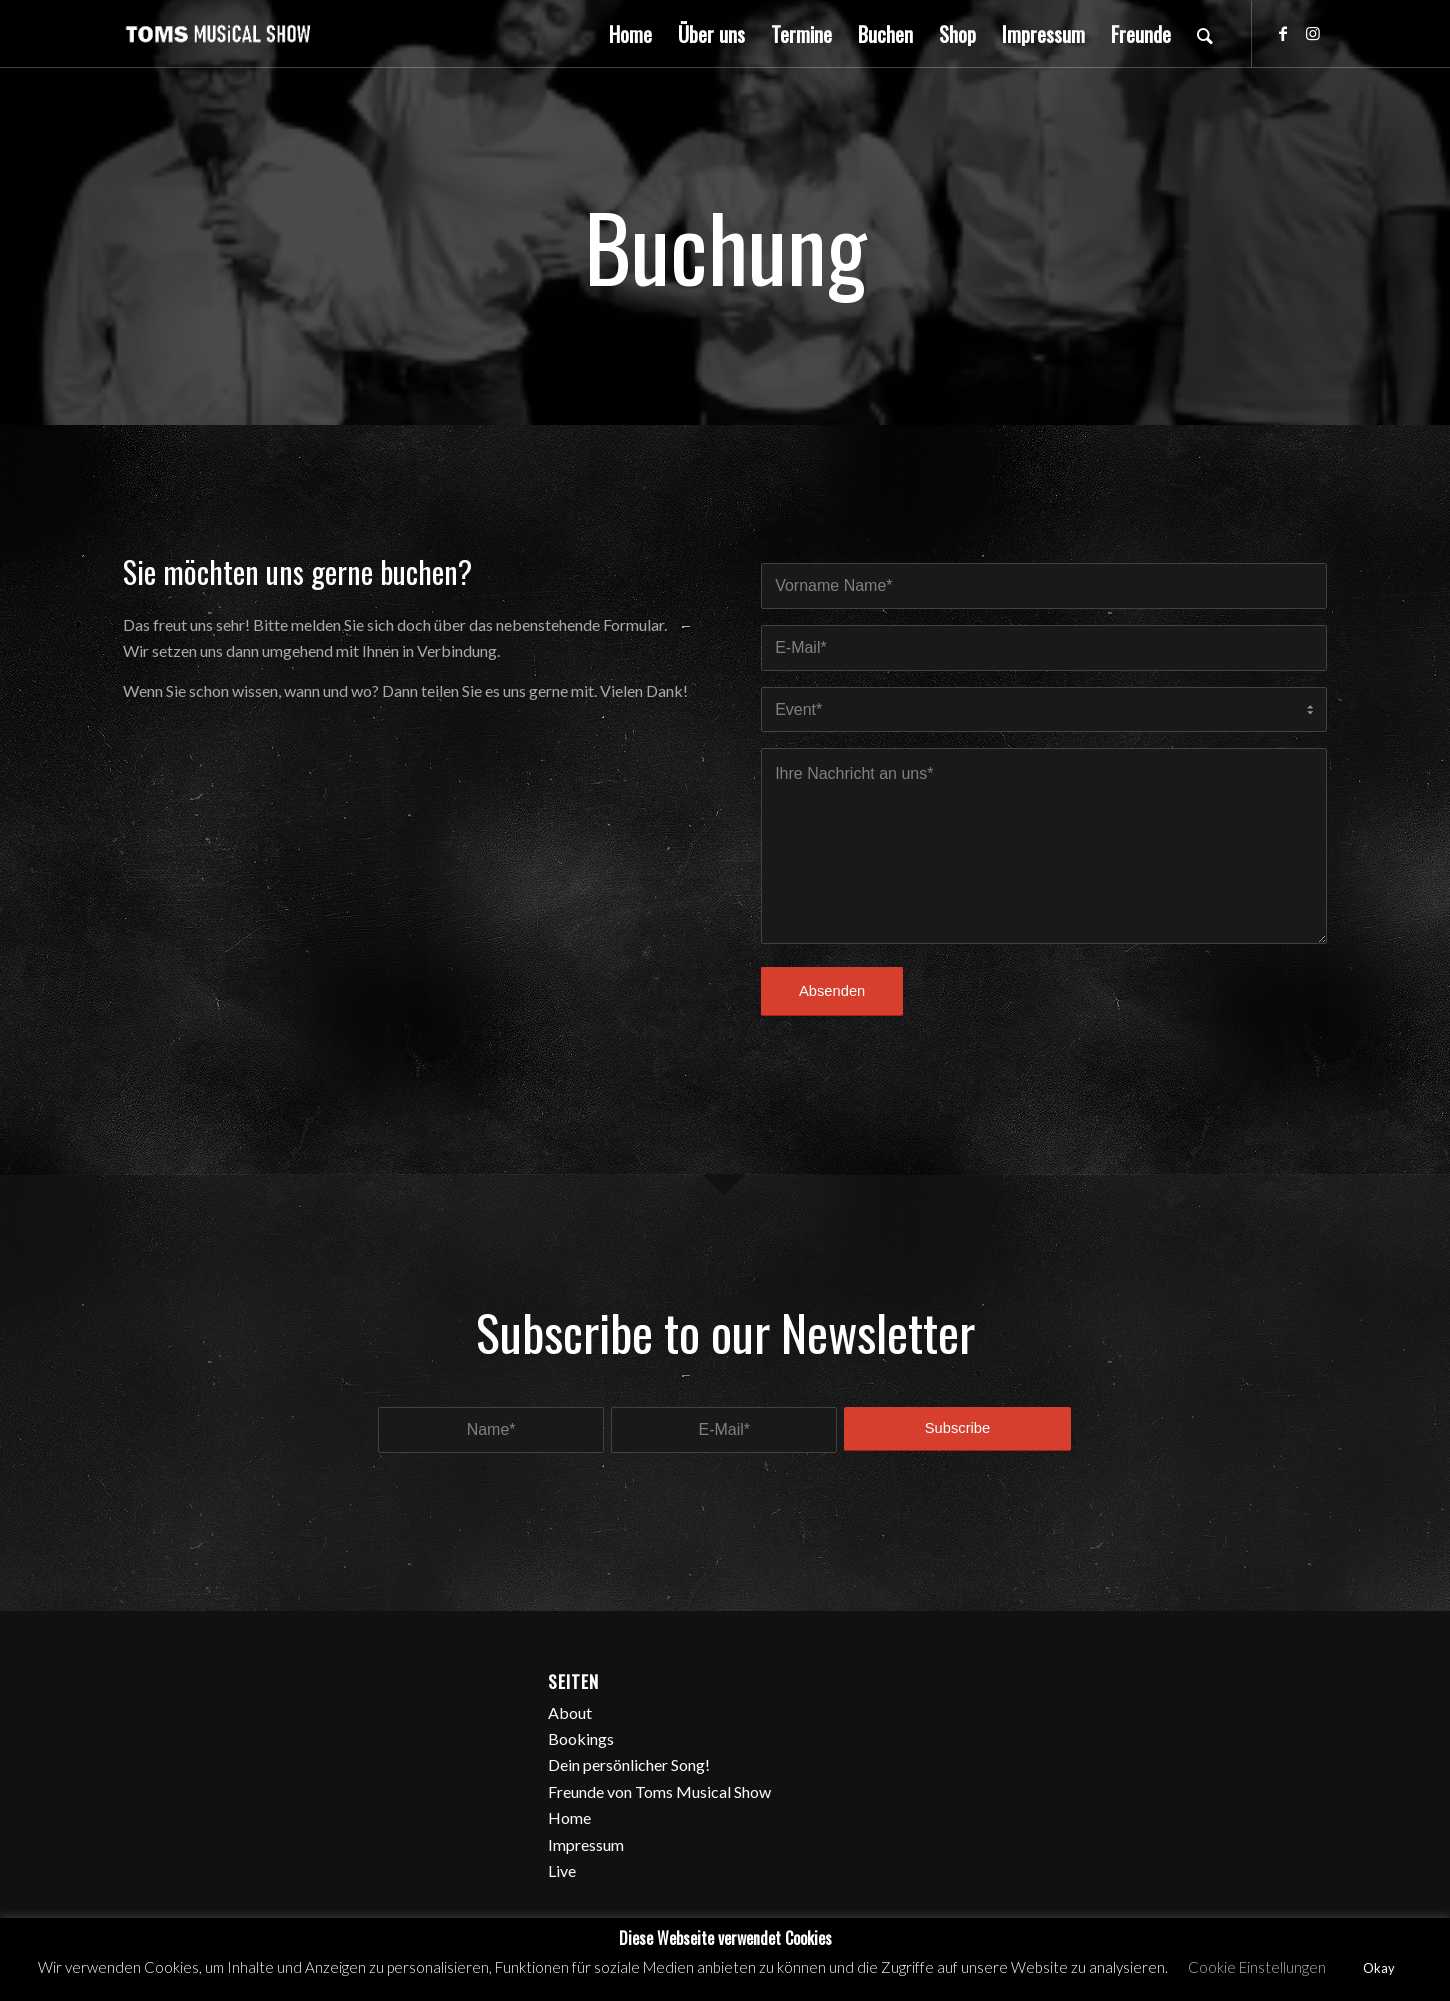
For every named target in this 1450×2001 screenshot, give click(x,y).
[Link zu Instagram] (1313, 33)
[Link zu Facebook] (1283, 33)
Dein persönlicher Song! (629, 1764)
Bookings (581, 1738)
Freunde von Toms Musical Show (659, 1791)
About (570, 1712)
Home (569, 1817)
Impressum (586, 1844)
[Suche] (1205, 34)
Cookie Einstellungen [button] (1257, 1967)
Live (562, 1870)
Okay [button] (1379, 1968)
